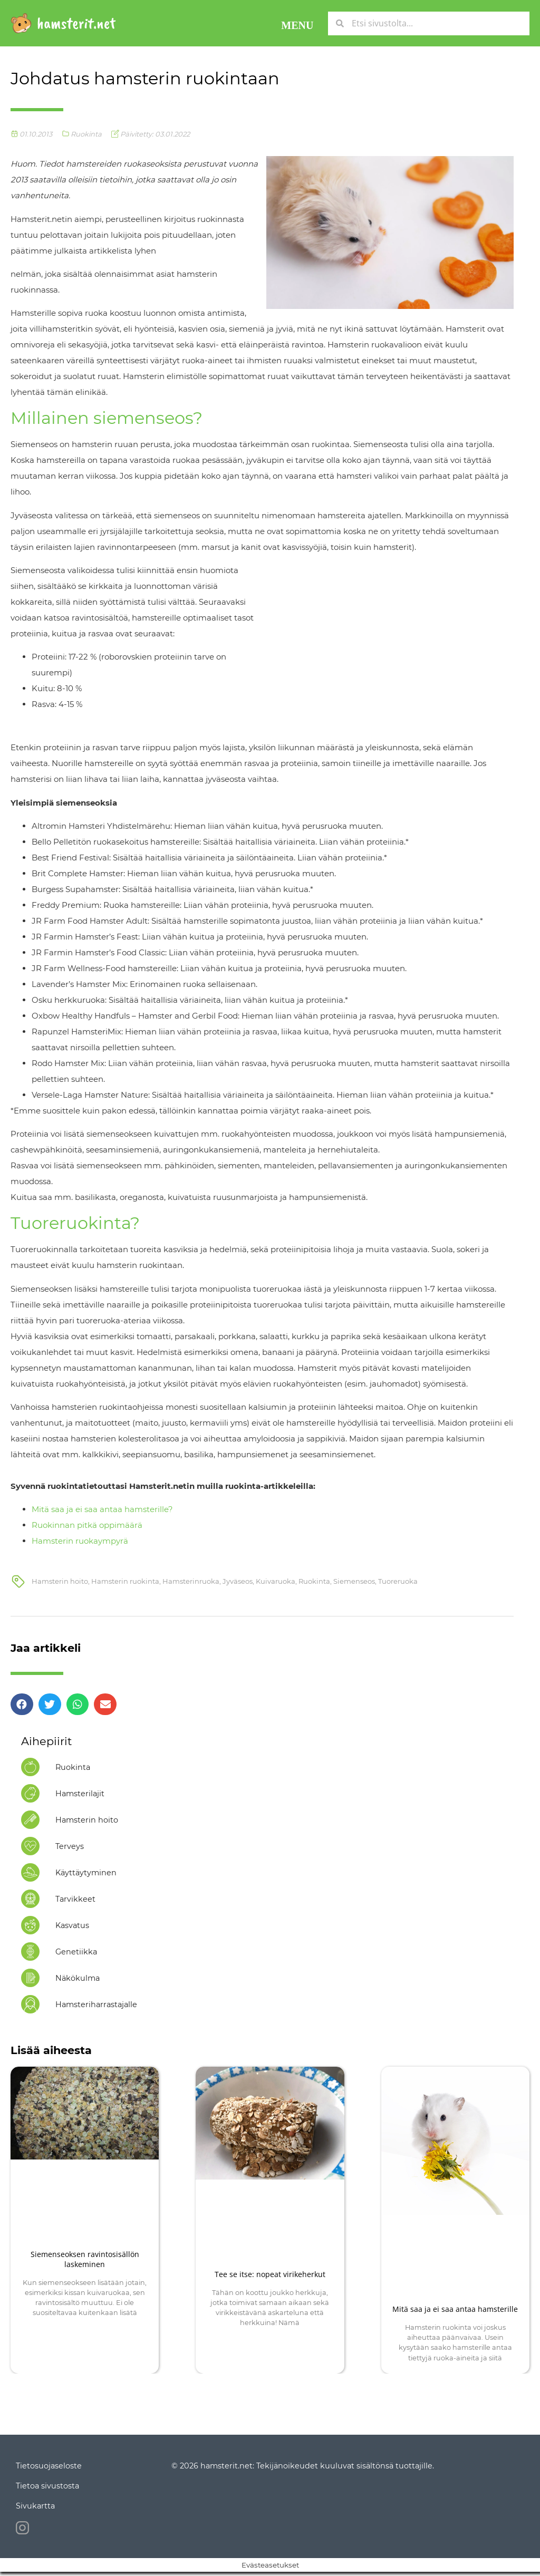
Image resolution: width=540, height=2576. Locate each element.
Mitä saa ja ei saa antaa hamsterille (455, 2309)
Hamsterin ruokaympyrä (80, 1541)
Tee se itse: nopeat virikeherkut (270, 2274)
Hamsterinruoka (190, 1581)
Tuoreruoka (398, 1581)
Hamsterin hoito (60, 1581)
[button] (297, 23)
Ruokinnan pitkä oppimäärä (87, 1525)
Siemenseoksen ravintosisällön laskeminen (85, 2259)
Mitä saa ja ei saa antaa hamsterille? (102, 1509)
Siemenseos (354, 1581)
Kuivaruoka (275, 1581)
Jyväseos (238, 1581)
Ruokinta (86, 134)
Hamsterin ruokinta (125, 1581)
